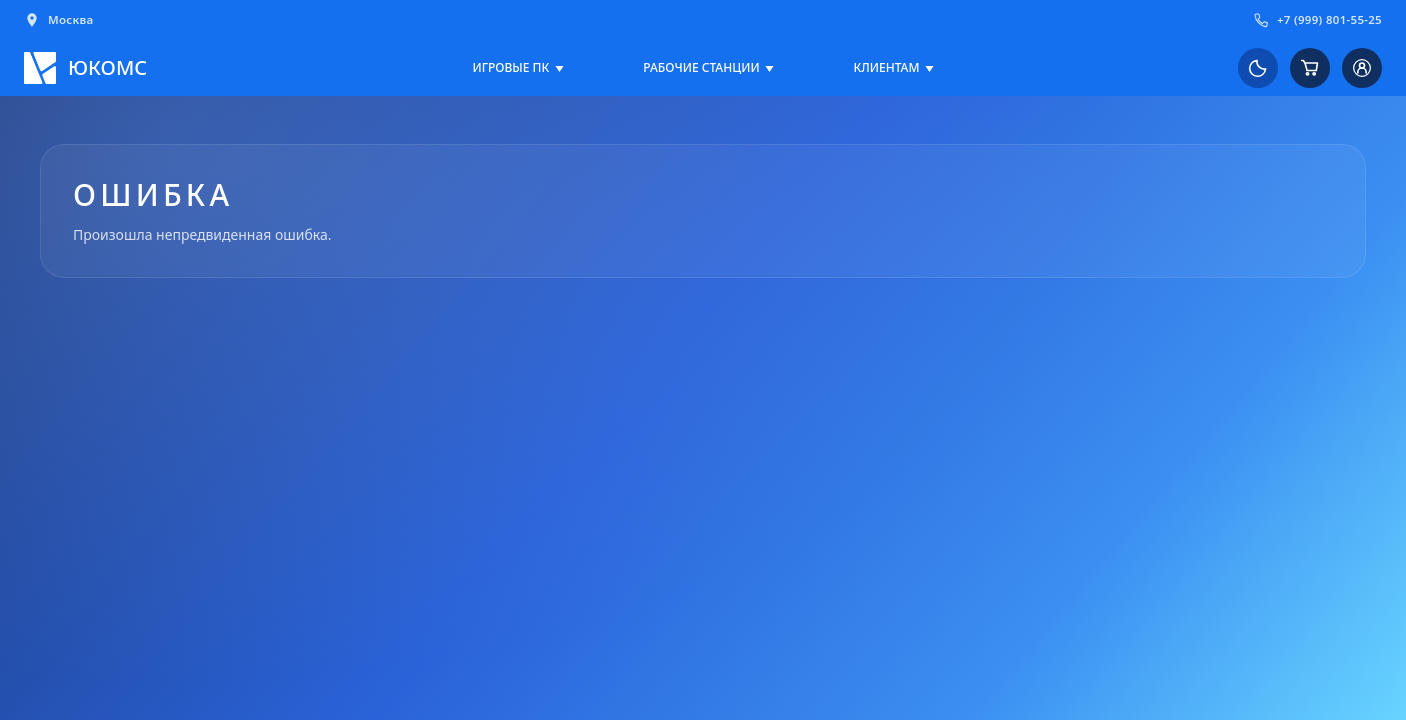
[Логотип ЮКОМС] (85, 68)
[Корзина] (1310, 68)
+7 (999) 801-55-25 (1317, 20)
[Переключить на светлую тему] (1258, 68)
